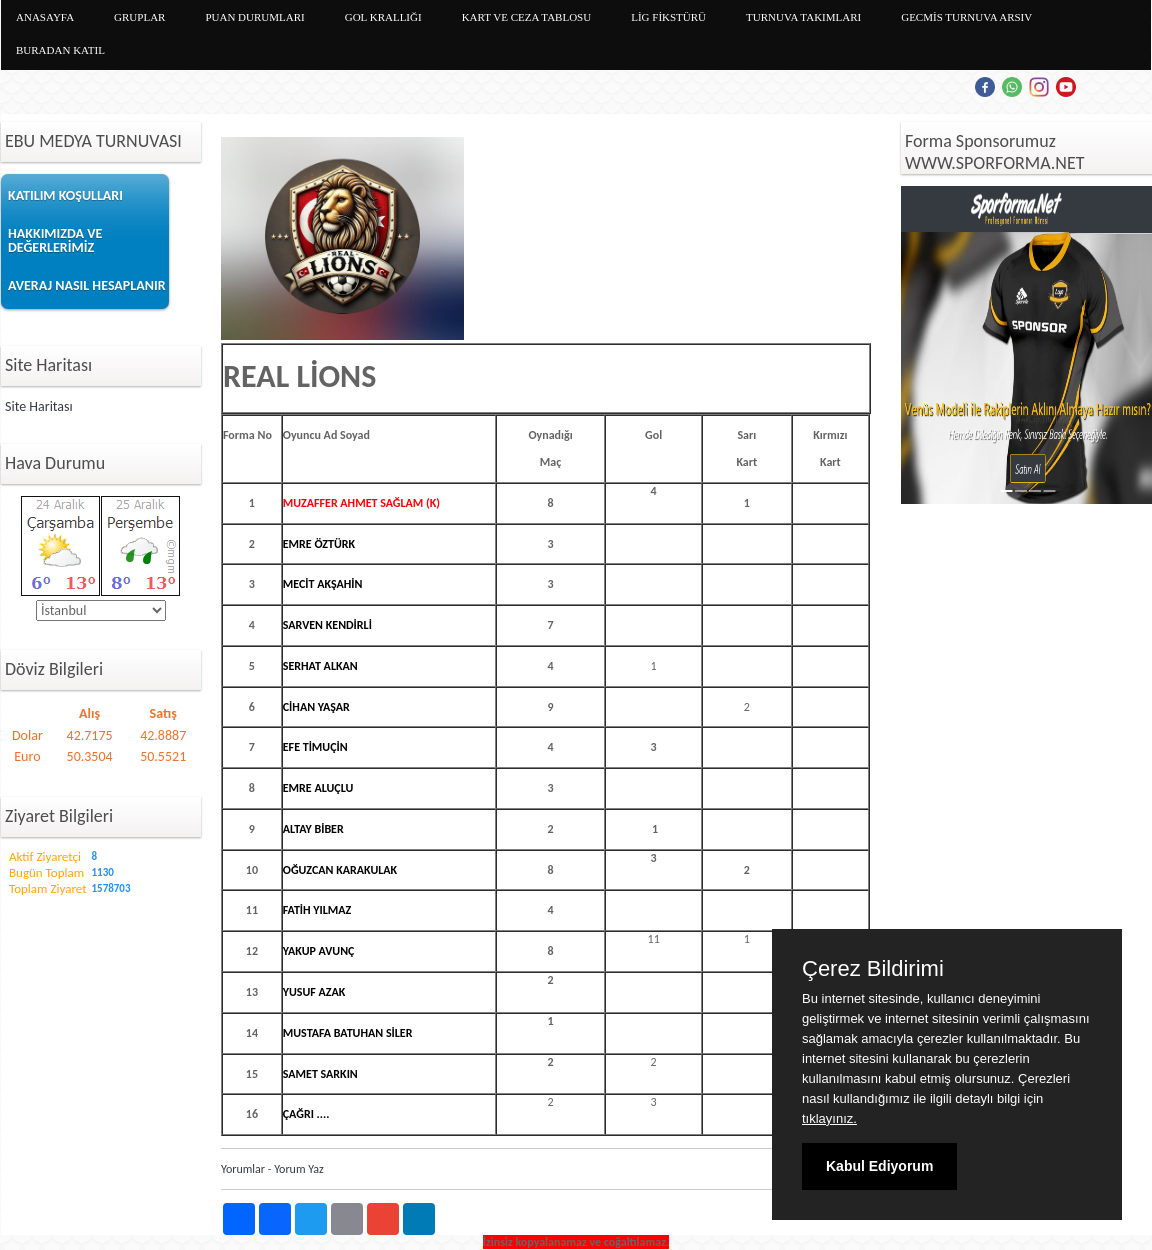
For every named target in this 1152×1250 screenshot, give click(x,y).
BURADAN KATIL (60, 50)
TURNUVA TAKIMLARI (803, 17)
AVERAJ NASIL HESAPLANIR (87, 285)
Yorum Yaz (299, 1169)
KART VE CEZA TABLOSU (527, 17)
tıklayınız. (829, 1118)
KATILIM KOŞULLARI (65, 195)
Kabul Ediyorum (879, 1166)
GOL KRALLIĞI (383, 17)
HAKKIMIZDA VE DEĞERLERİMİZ (55, 240)
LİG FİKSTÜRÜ (668, 17)
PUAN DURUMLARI (254, 17)
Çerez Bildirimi (873, 969)
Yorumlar (243, 1169)
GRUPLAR (139, 17)
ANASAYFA (45, 17)
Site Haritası (39, 406)
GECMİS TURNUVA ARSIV (966, 17)
